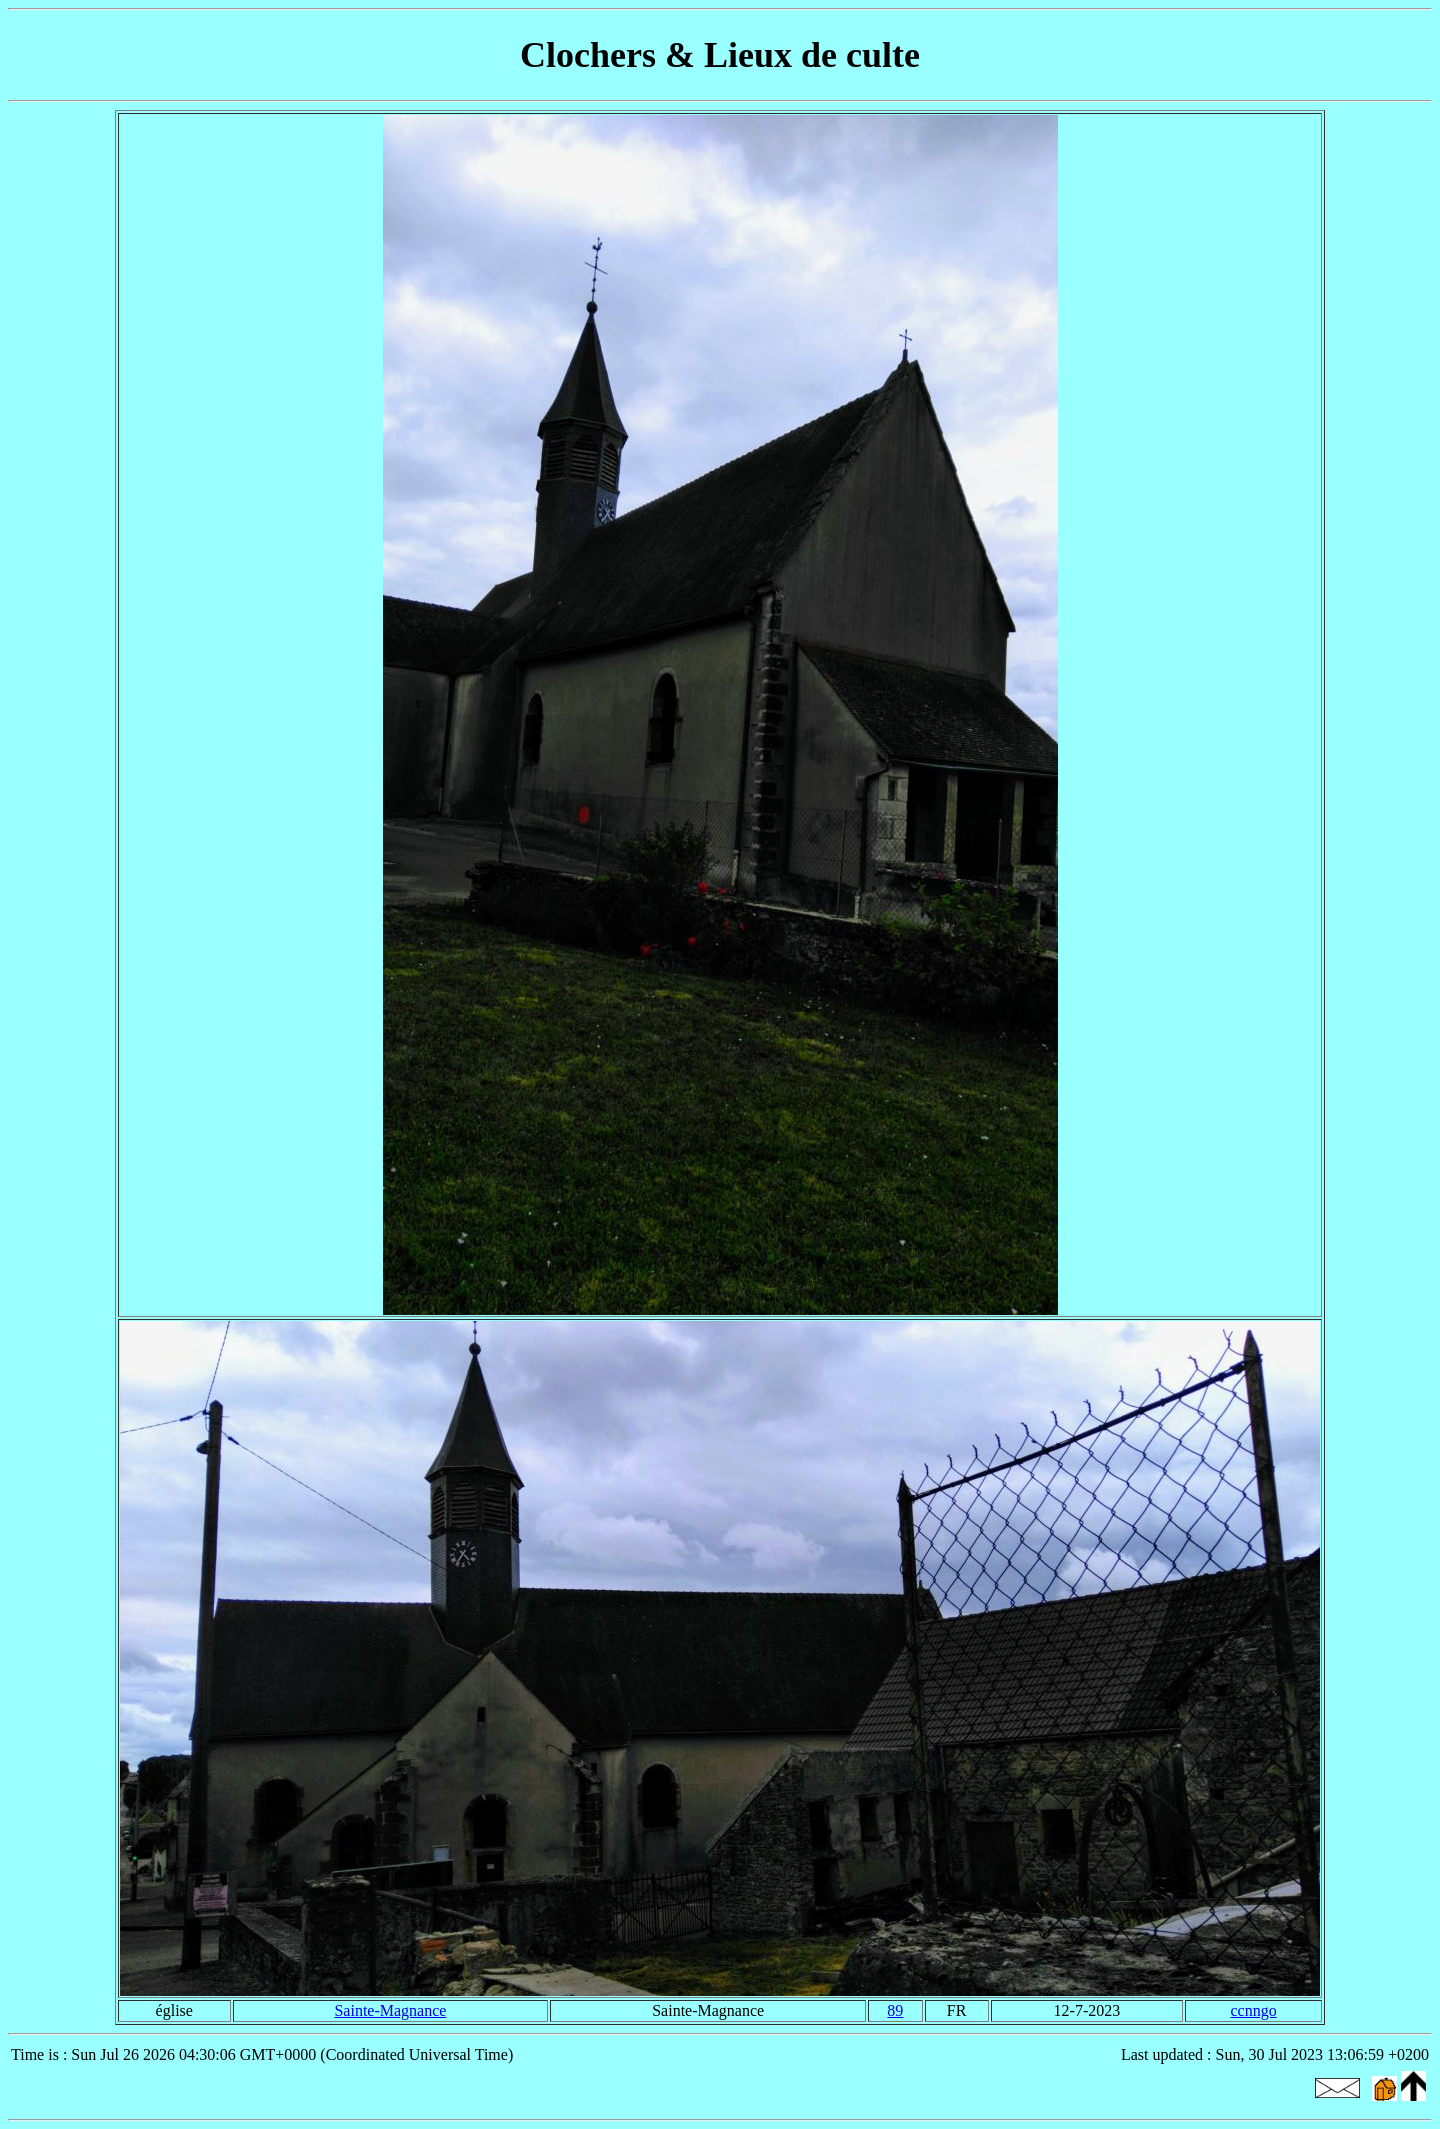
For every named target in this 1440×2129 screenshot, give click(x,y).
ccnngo (1253, 2010)
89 (895, 2010)
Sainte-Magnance (390, 2010)
